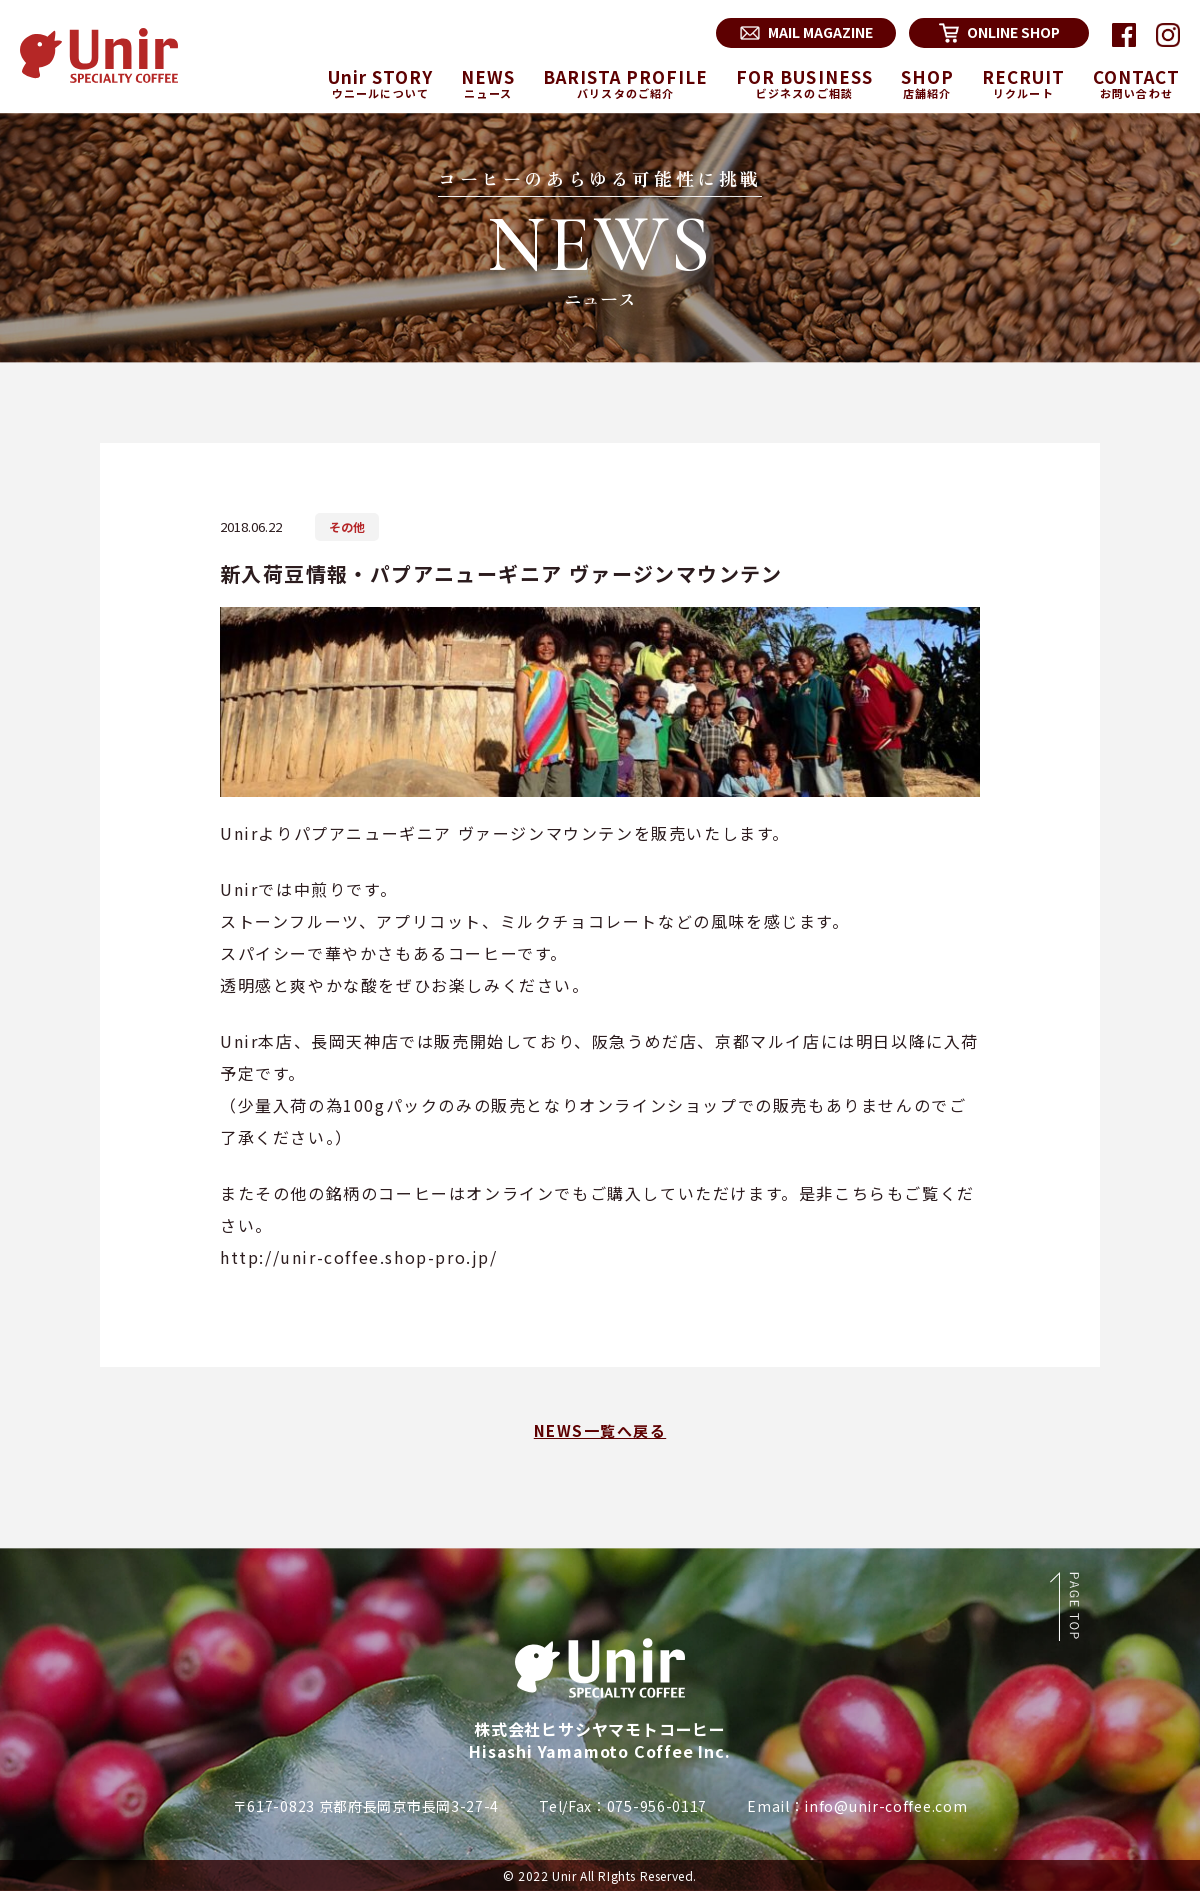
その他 (347, 526)
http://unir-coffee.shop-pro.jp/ (359, 1257)
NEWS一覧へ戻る (600, 1430)
